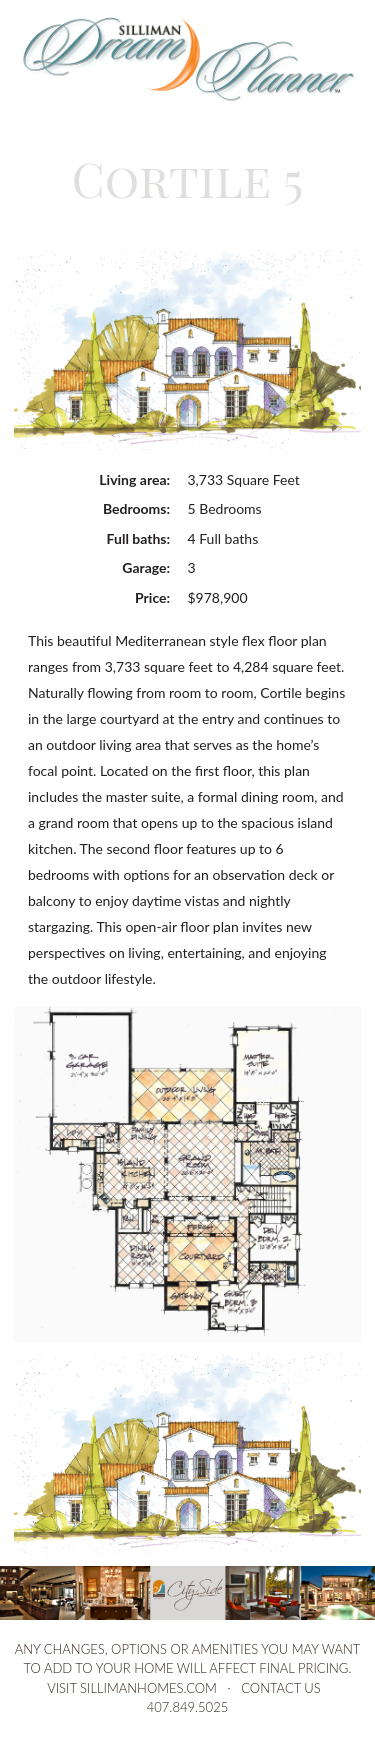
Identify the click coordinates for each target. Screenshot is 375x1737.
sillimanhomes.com (148, 1688)
